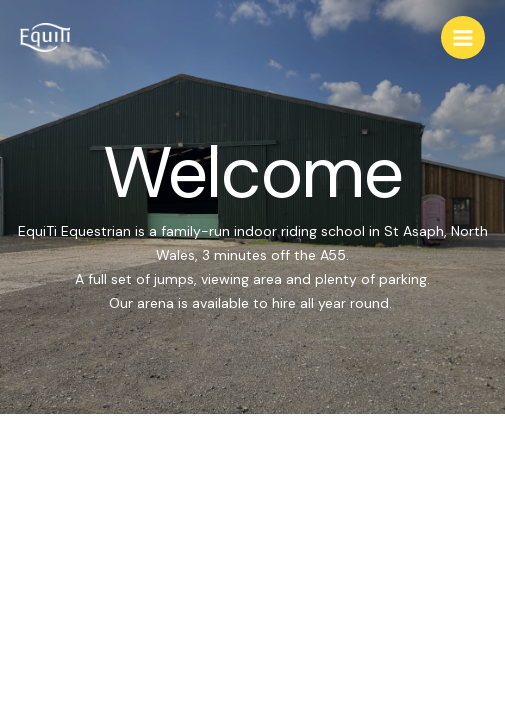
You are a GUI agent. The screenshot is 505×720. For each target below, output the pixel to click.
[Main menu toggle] (463, 38)
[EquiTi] (45, 37)
